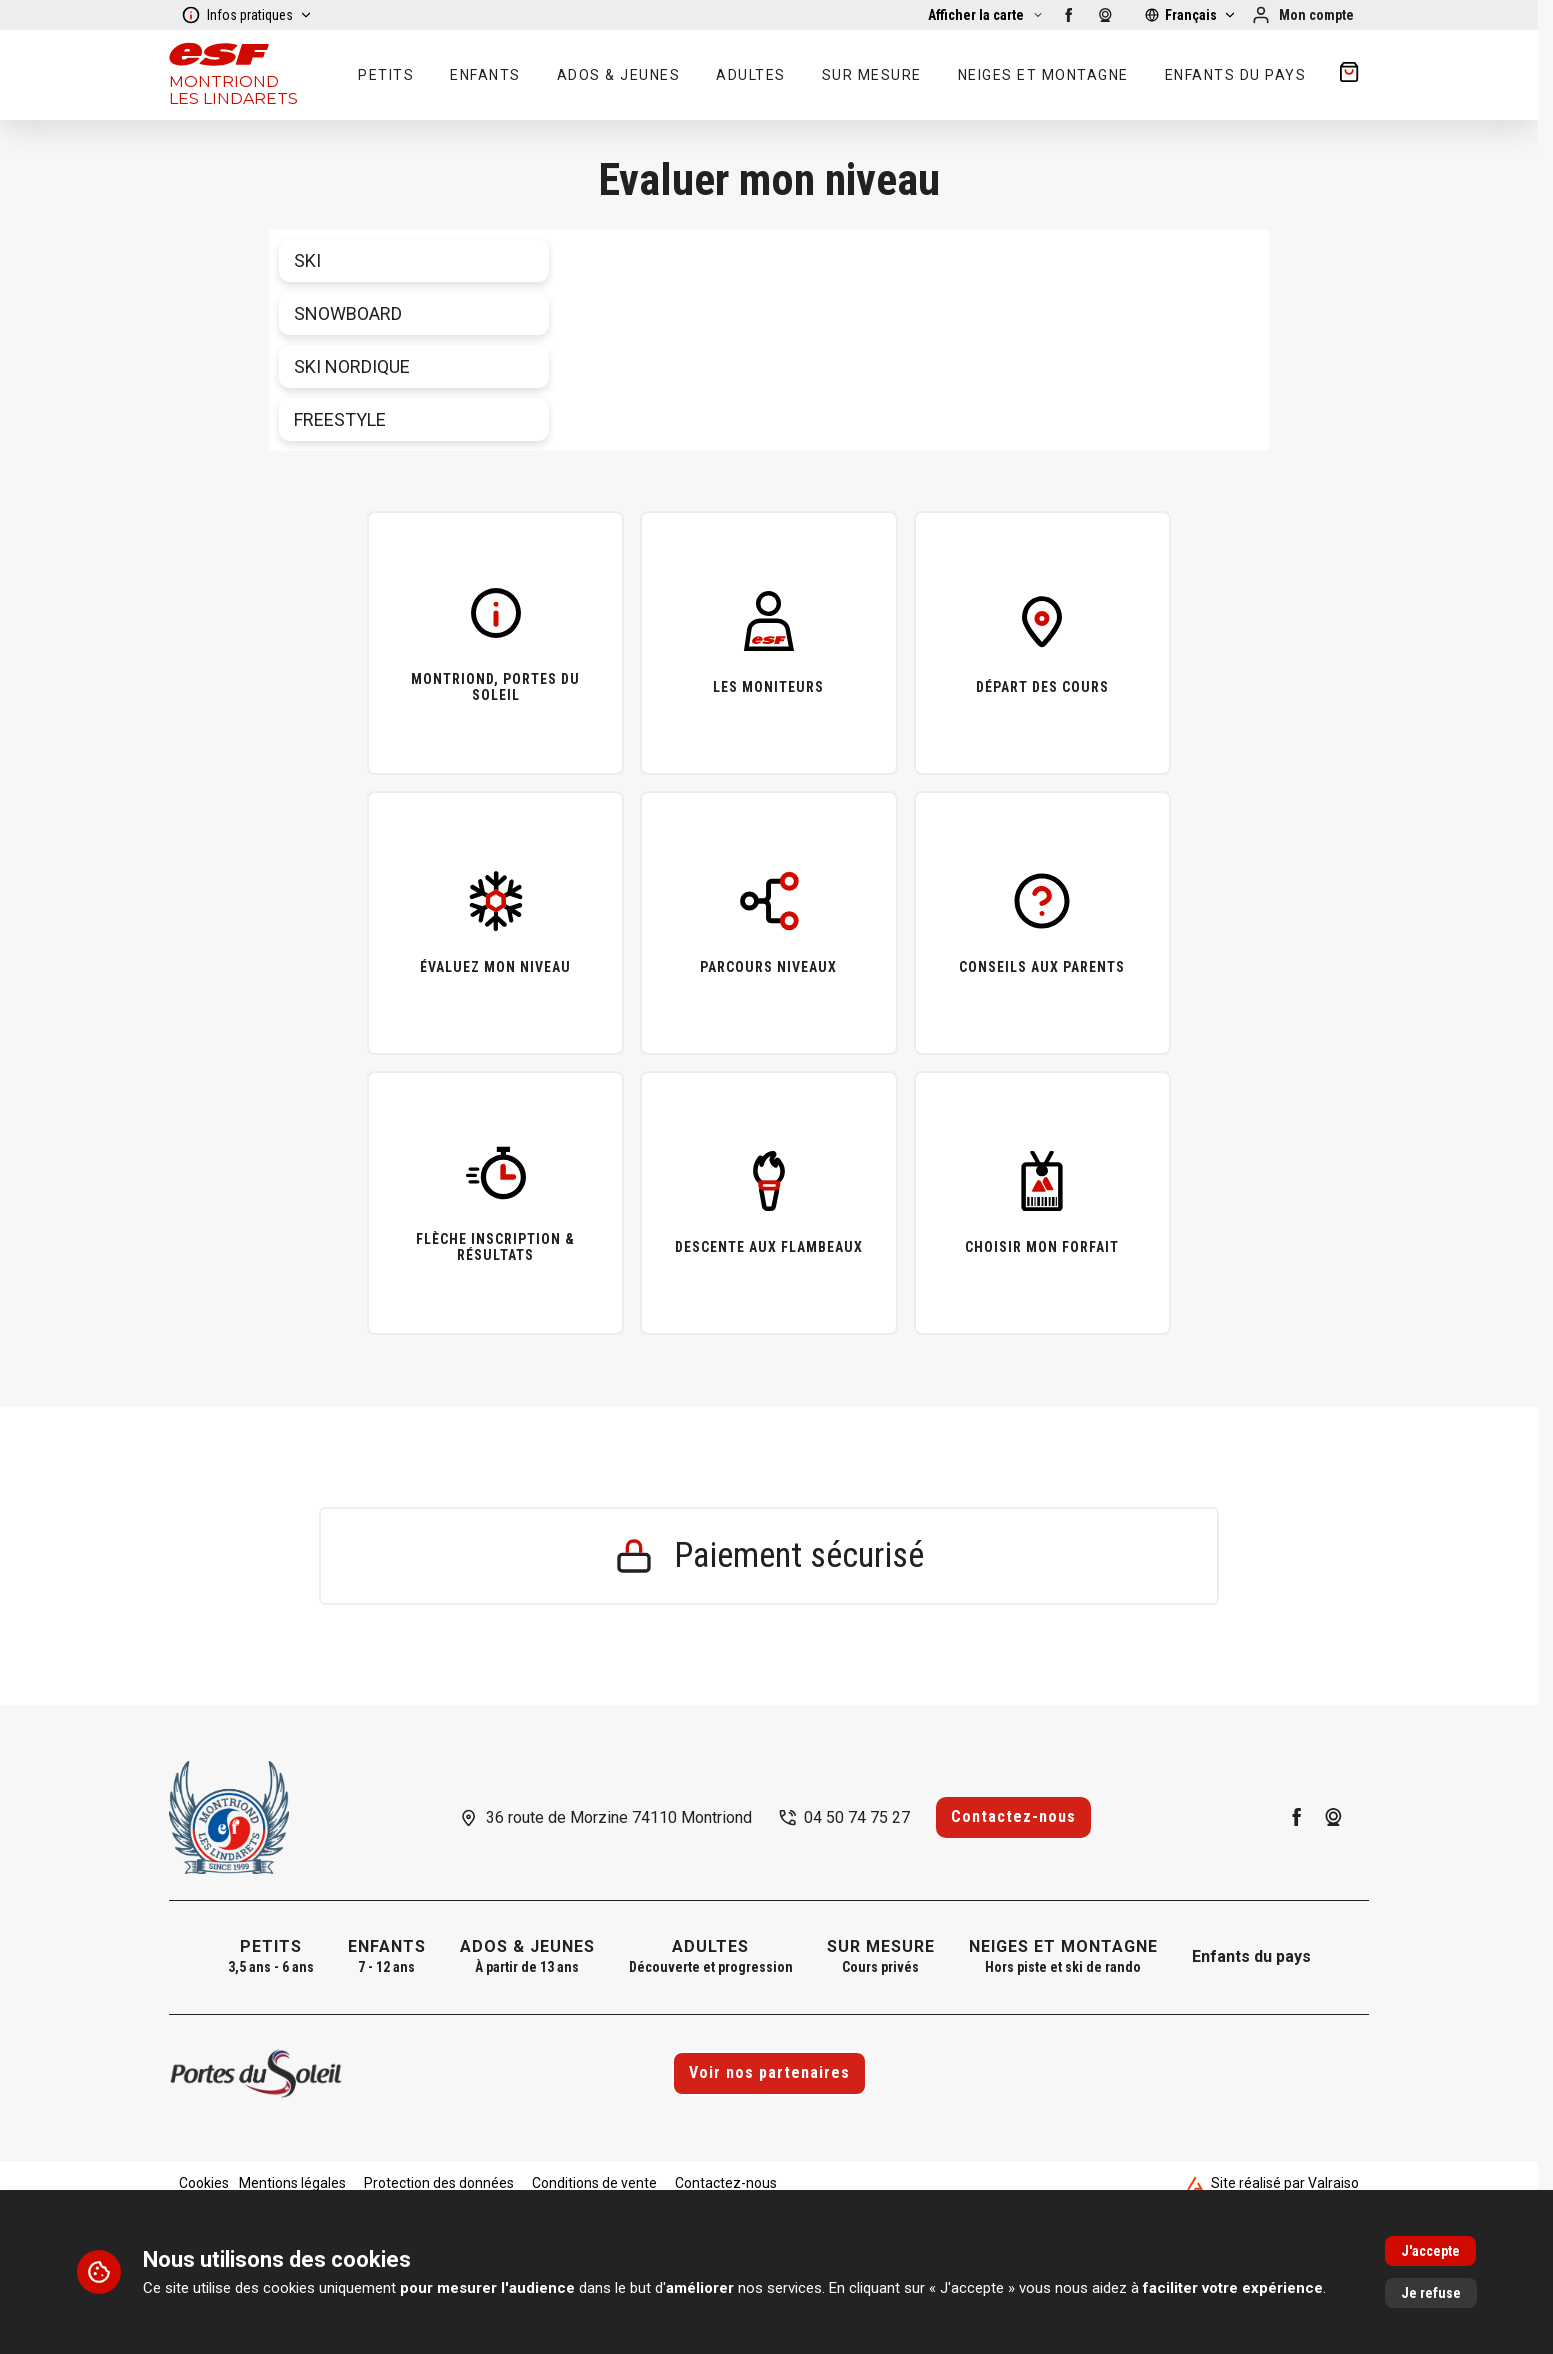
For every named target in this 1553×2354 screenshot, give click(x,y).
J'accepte (1430, 2251)
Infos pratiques (247, 15)
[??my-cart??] (1349, 75)
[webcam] (1105, 15)
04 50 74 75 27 (857, 1817)
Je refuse (1431, 2293)
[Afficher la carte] (986, 15)
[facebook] (1069, 15)
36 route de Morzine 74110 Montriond (619, 1817)
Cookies (204, 2183)
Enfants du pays (1251, 1956)
